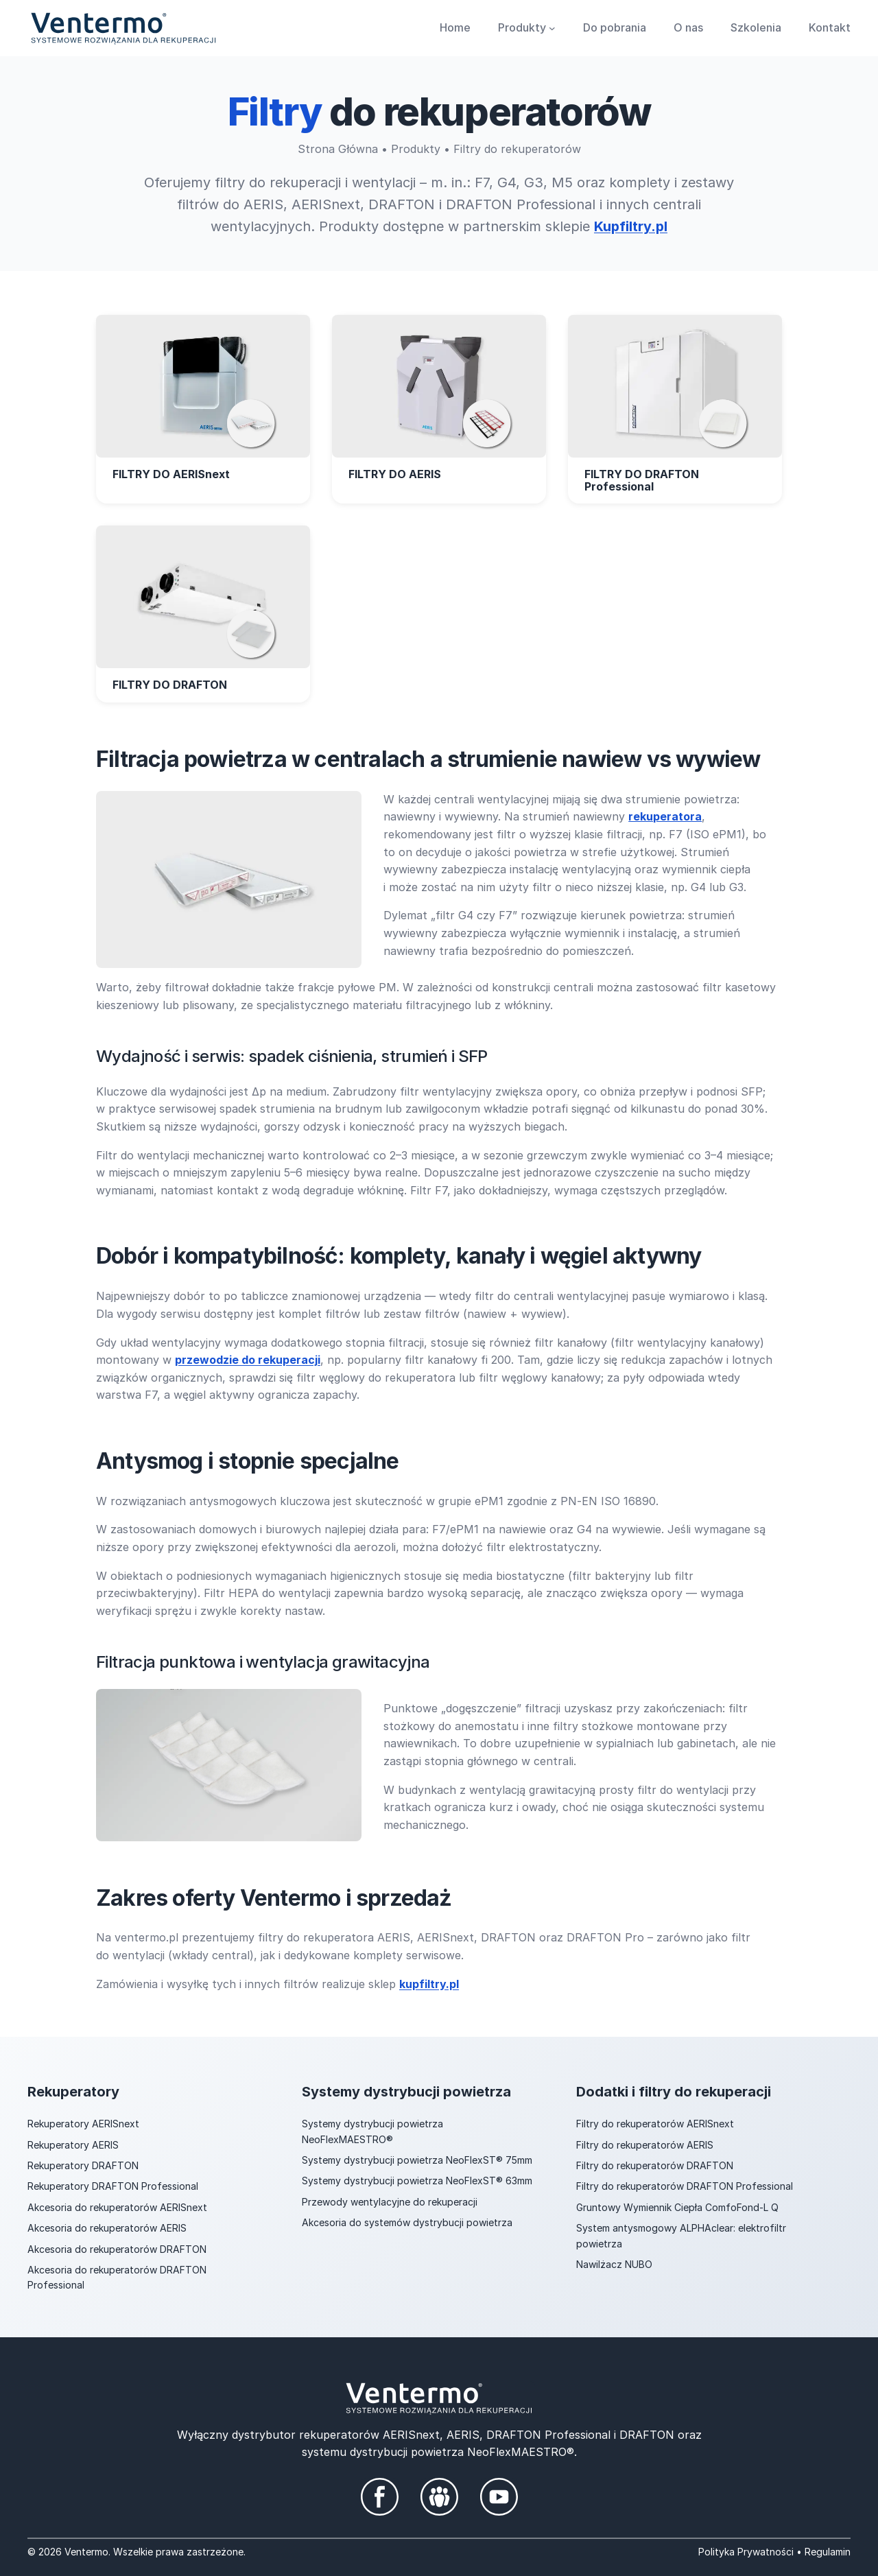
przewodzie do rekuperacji (247, 1359)
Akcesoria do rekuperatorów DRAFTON (116, 2248)
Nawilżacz (600, 2263)
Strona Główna (338, 149)
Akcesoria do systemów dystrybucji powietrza (407, 2222)
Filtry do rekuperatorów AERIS (644, 2144)
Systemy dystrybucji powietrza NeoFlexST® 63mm (417, 2180)
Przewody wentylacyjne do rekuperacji (389, 2201)
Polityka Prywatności (746, 2551)
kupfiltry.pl (429, 1983)
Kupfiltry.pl (630, 226)
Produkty (415, 149)
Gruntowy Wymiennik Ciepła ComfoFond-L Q (677, 2206)
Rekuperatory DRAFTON (83, 2165)
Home (455, 27)
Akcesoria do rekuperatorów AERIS (107, 2227)
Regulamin (828, 2551)
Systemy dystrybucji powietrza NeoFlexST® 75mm (417, 2159)
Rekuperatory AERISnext (83, 2123)
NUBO (638, 2263)
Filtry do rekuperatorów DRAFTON (654, 2165)
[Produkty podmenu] (552, 28)
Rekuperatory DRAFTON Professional (112, 2186)
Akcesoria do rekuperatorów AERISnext (117, 2206)
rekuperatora (665, 816)
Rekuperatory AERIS (73, 2144)
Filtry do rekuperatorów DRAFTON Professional (684, 2186)
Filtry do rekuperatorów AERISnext (655, 2123)
